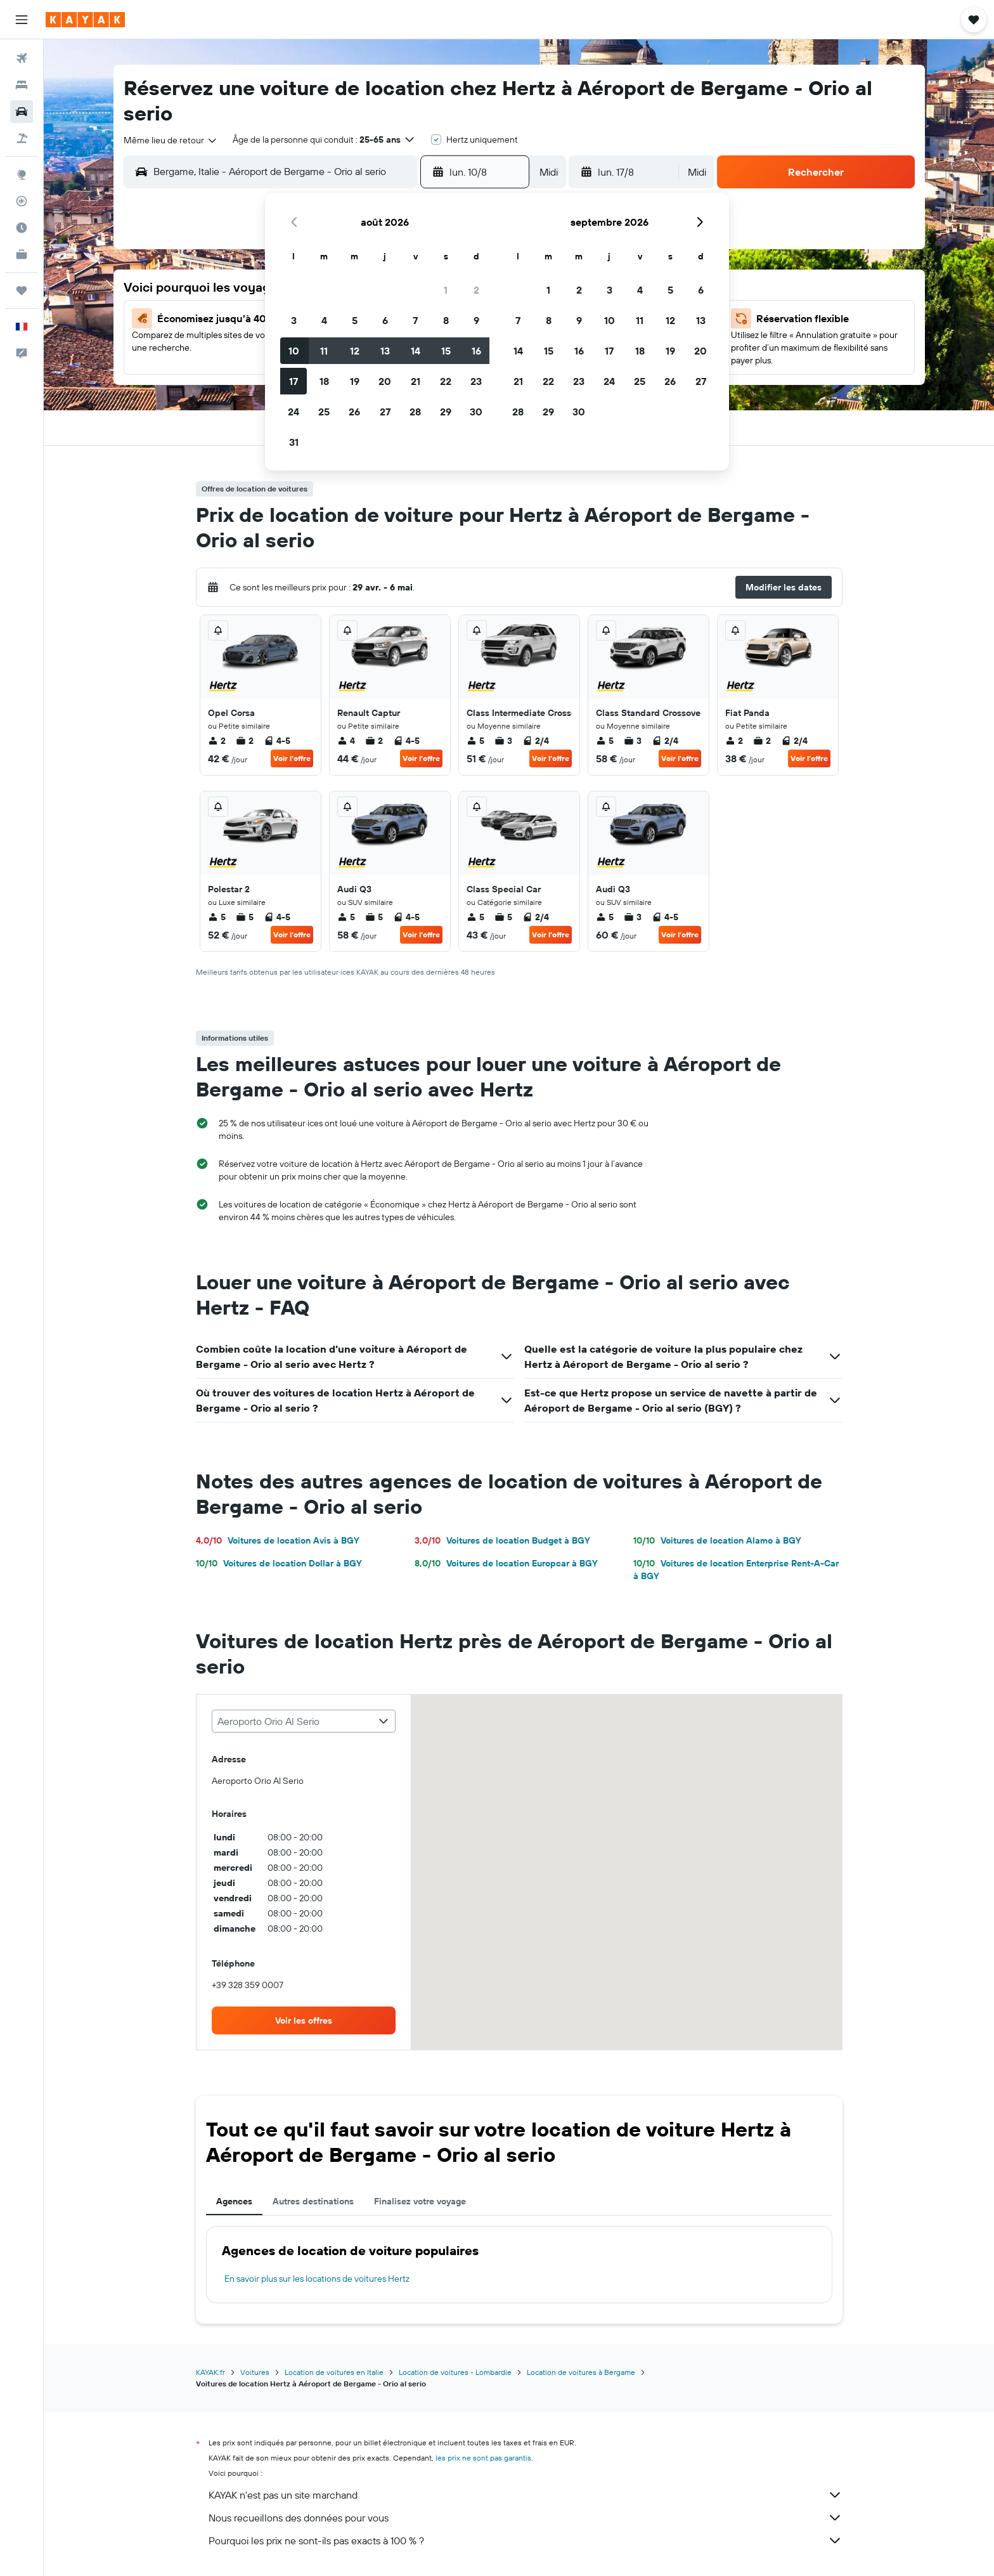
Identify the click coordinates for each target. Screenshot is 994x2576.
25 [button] (324, 411)
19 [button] (354, 381)
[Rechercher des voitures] (21, 111)
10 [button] (293, 350)
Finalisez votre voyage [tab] (420, 2201)
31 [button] (294, 442)
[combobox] (171, 140)
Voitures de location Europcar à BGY (506, 1563)
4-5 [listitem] (277, 740)
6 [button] (385, 320)
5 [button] (355, 320)
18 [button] (324, 381)
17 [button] (293, 381)
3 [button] (294, 320)
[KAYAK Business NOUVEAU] (21, 254)
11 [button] (324, 350)
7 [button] (415, 320)
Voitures (254, 2372)
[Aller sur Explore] (21, 174)
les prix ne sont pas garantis (483, 2457)
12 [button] (354, 350)
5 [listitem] (475, 740)
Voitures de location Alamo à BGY (717, 1540)
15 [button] (446, 350)
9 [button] (476, 320)
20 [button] (384, 381)
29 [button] (445, 411)
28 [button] (415, 411)
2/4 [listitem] (535, 740)
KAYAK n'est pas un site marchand (525, 2494)
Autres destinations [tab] (313, 2201)
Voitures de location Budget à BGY (502, 1540)
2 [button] (476, 289)
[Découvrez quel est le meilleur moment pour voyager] (21, 227)
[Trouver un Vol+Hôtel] (21, 138)
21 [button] (415, 381)
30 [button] (476, 411)
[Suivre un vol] (21, 201)
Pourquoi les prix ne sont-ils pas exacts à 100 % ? (525, 2540)
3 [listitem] (503, 740)
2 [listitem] (217, 740)
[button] (22, 20)
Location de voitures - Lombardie (455, 2372)
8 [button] (446, 320)
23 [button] (476, 381)
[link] (304, 2020)
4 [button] (324, 320)
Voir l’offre (292, 758)
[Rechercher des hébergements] (21, 85)
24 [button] (293, 411)
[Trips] (21, 290)
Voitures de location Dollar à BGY (279, 1563)
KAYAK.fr (210, 2372)
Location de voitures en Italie (334, 2372)
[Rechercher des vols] (21, 58)
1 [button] (446, 289)
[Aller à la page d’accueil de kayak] (85, 19)
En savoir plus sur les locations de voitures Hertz (317, 2278)
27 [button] (385, 411)
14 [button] (415, 350)
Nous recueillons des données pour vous (525, 2517)
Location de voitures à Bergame (581, 2372)
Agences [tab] (234, 2201)
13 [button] (385, 350)
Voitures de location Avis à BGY (277, 1540)
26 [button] (354, 411)
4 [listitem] (346, 740)
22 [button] (445, 381)
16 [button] (476, 350)
